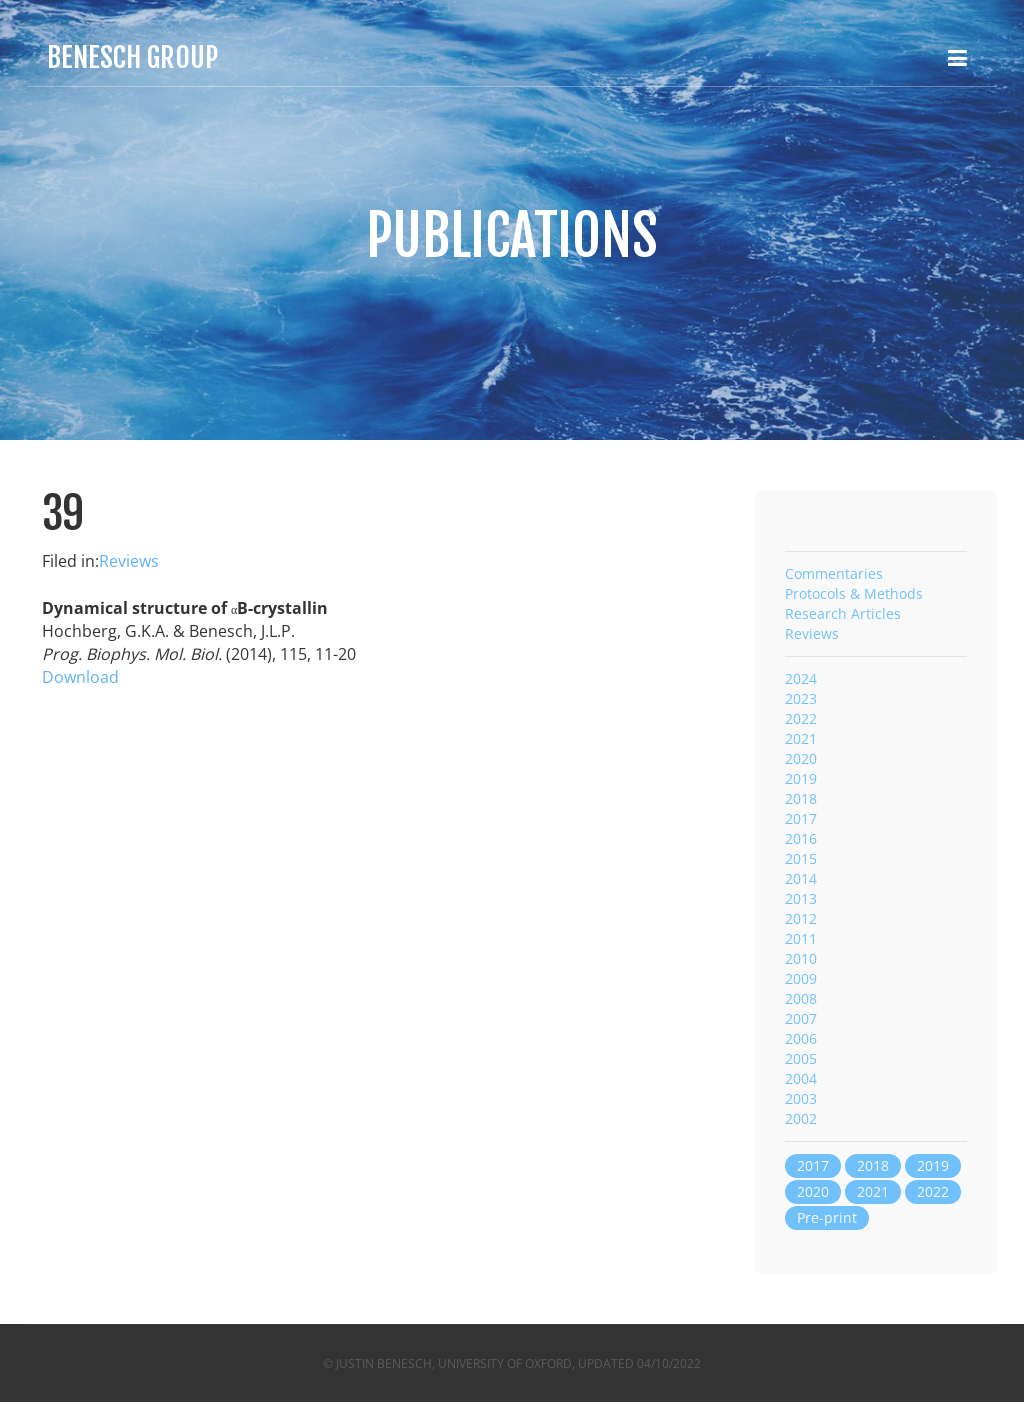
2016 (801, 838)
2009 (801, 978)
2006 (801, 1038)
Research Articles (843, 613)
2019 (801, 778)
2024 (801, 678)
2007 (801, 1018)
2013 (801, 898)
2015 (801, 858)
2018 (801, 798)
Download (80, 677)
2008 (801, 998)
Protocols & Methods (854, 593)
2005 (801, 1058)
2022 (801, 718)
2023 (801, 698)
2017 (801, 818)
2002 (801, 1118)
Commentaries (834, 573)
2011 (801, 938)
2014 (801, 878)
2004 (801, 1078)
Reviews (129, 561)
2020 (801, 758)
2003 (801, 1098)
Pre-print (827, 1217)
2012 (801, 918)
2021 (801, 738)
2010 (801, 958)
